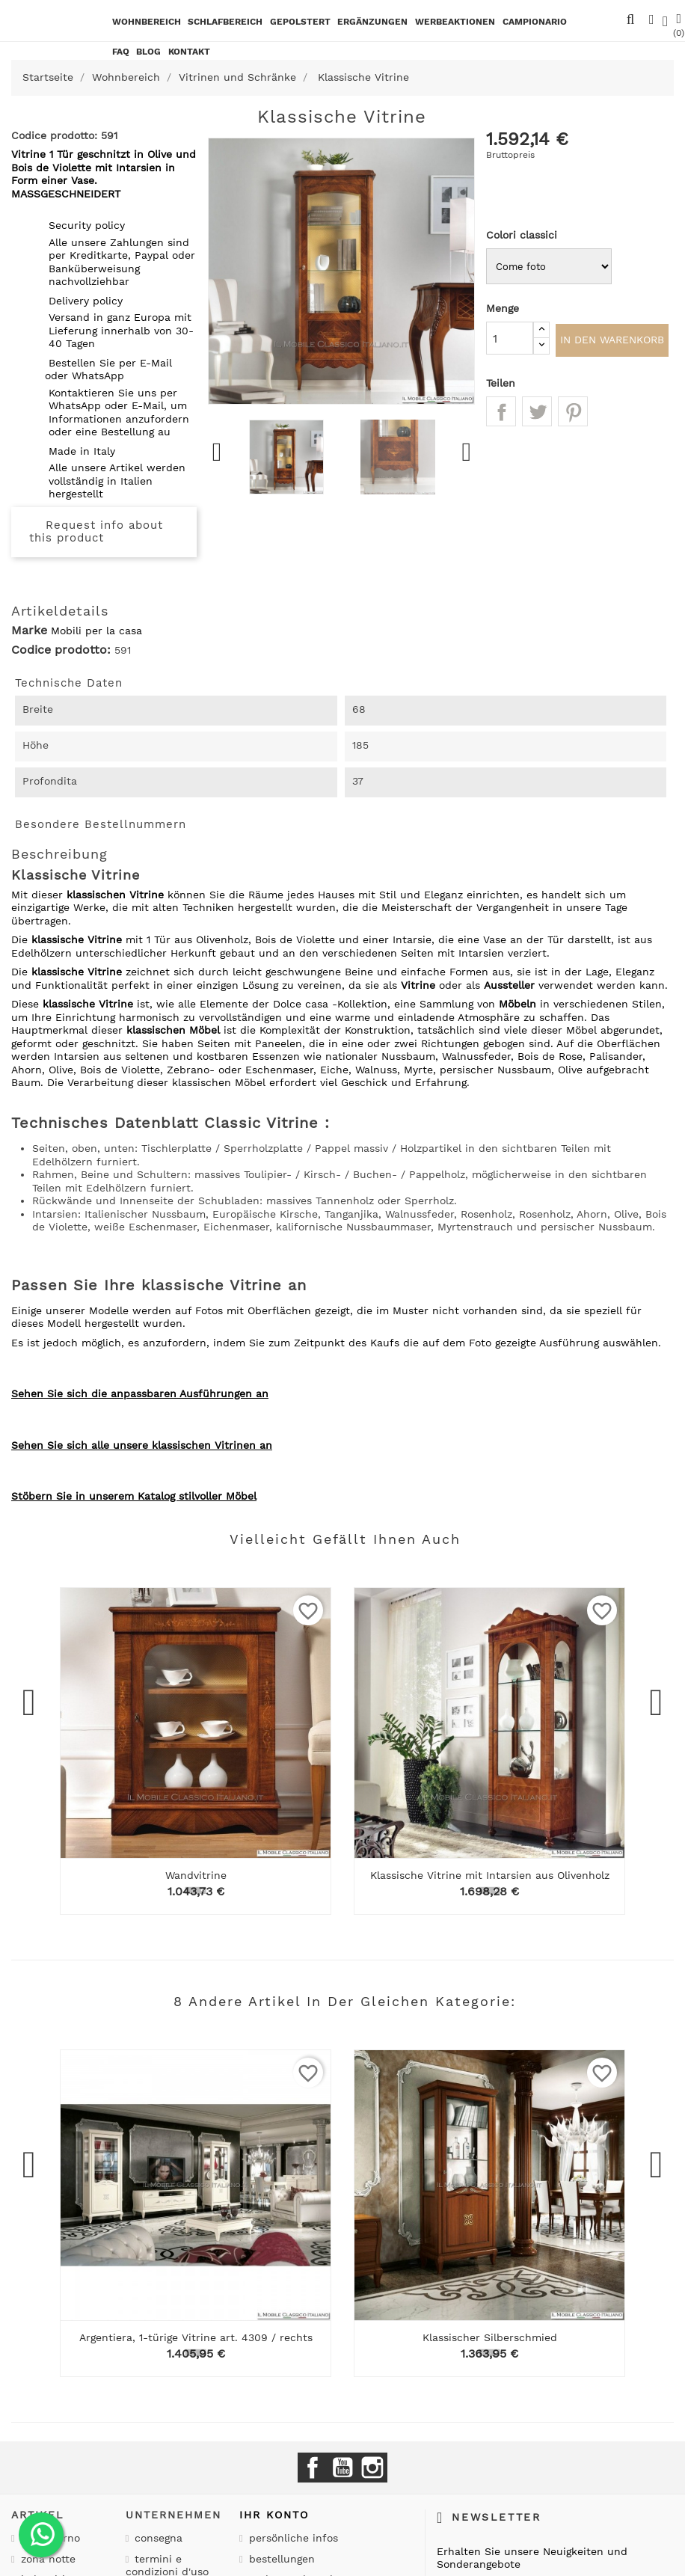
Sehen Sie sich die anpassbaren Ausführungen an (139, 1393)
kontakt (189, 51)
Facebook (313, 2468)
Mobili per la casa (96, 631)
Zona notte (46, 2559)
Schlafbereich (225, 21)
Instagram (372, 2468)
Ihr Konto (274, 2515)
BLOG (148, 51)
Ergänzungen (372, 21)
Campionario (535, 21)
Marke (29, 630)
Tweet (537, 415)
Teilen (501, 415)
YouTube (342, 2468)
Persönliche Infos (291, 2538)
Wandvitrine (196, 1875)
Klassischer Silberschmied (490, 2337)
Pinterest (573, 415)
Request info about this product (96, 531)
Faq (120, 51)
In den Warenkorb (612, 342)
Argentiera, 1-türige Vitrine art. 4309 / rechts (196, 2337)
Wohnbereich (146, 21)
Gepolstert (300, 21)
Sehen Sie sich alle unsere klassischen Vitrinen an (141, 1445)
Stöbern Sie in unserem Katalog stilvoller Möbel (134, 1496)
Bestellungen (280, 2559)
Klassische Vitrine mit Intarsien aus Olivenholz (489, 1875)
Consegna (156, 2538)
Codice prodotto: (61, 650)
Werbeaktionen (455, 21)
